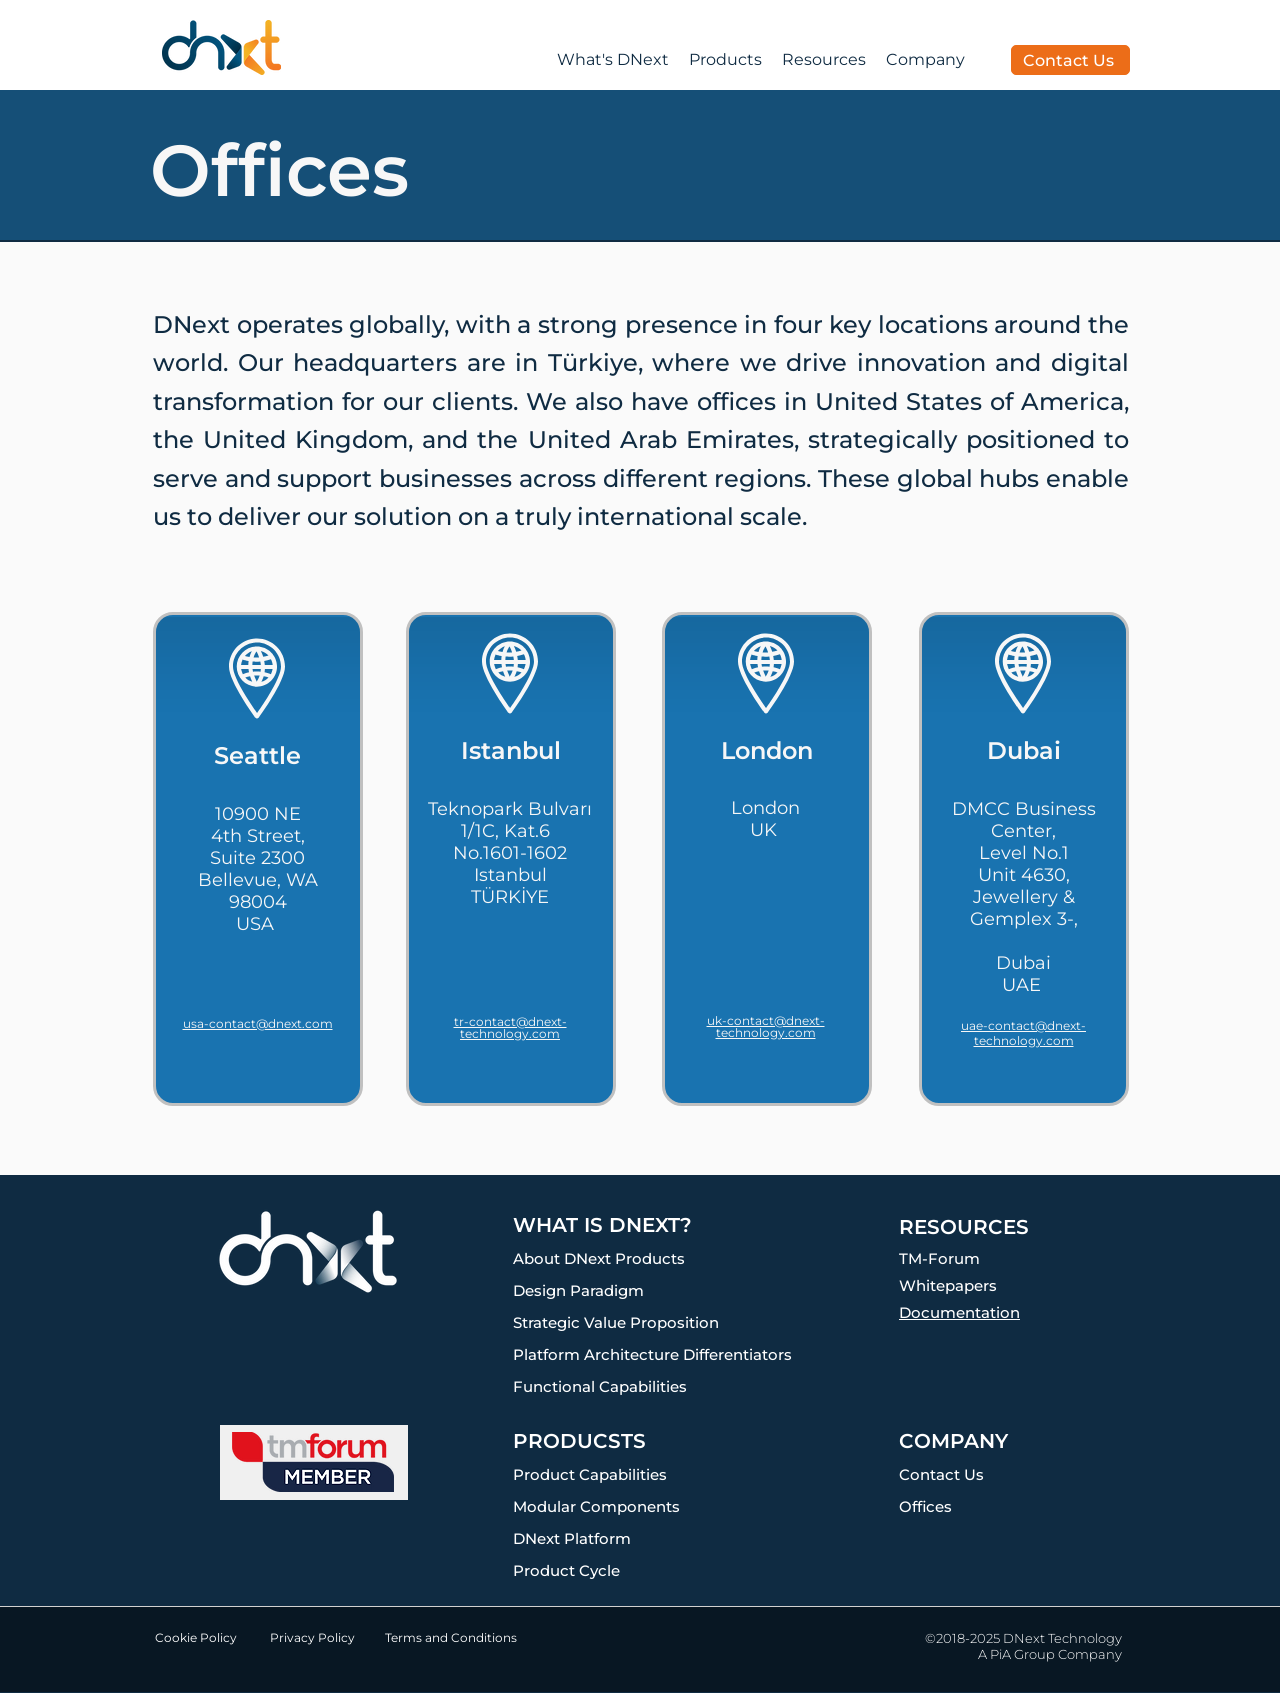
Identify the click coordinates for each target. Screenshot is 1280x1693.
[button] (824, 60)
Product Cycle (566, 1570)
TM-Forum (939, 1258)
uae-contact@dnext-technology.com (1023, 1033)
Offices (925, 1506)
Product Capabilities (590, 1474)
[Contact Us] (1070, 60)
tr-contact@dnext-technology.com (510, 1027)
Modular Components (596, 1506)
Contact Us (941, 1474)
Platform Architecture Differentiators (652, 1354)
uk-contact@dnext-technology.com (766, 1026)
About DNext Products (599, 1258)
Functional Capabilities (600, 1386)
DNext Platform (572, 1538)
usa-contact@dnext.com (258, 1023)
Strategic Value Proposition (616, 1322)
